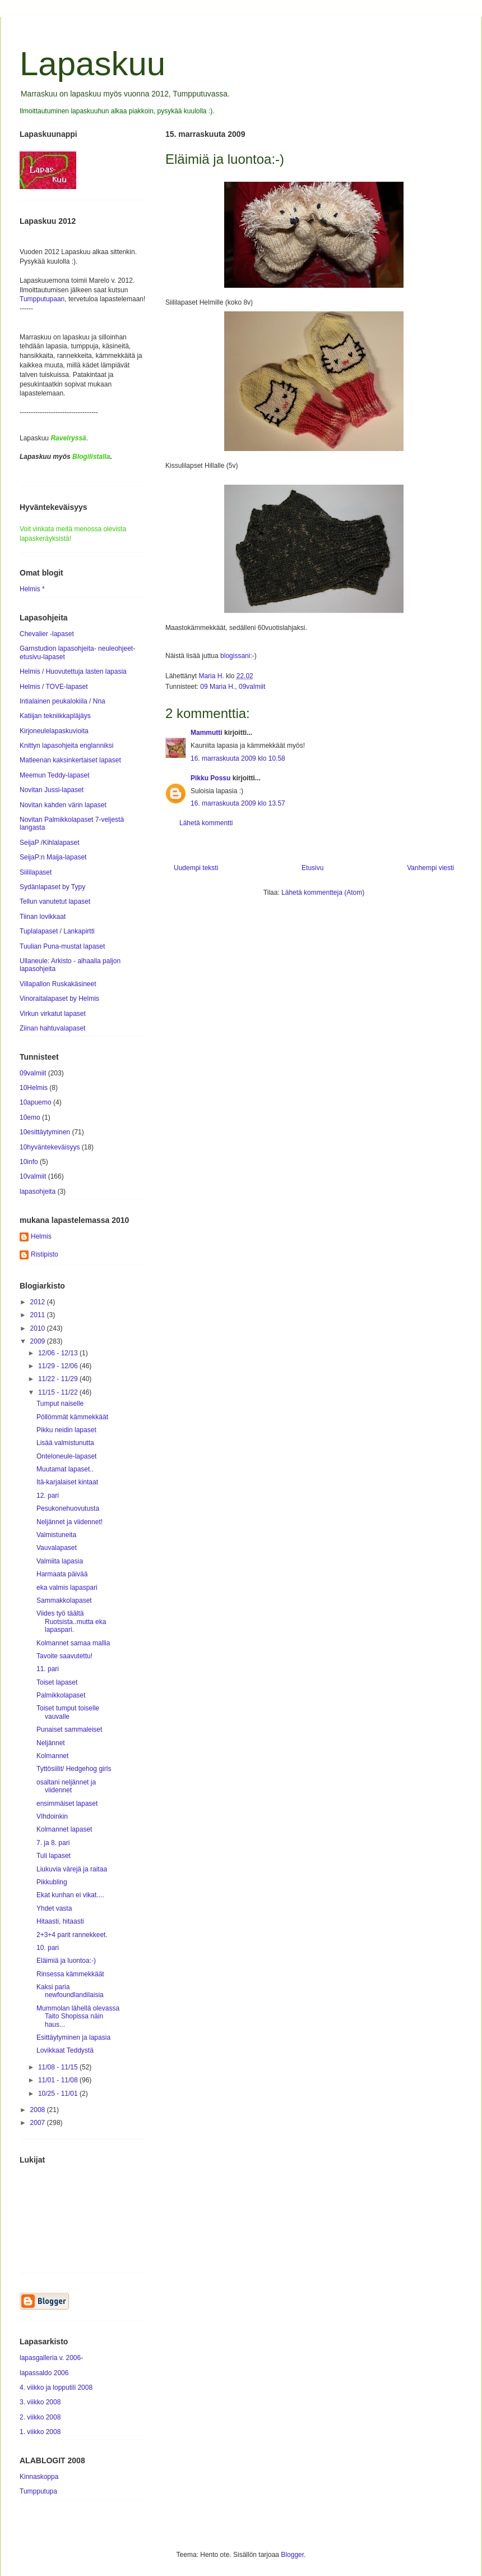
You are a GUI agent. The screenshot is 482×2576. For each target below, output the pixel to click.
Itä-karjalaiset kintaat (67, 1482)
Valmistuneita (56, 1535)
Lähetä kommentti (206, 823)
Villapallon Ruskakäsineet (58, 984)
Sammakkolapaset (64, 1600)
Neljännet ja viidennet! (69, 1522)
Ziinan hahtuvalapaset (52, 1028)
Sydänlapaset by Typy (52, 887)
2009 (38, 1341)
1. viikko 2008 (40, 2432)
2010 (38, 1328)
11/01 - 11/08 (59, 2080)
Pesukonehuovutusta (67, 1508)
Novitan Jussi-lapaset (52, 790)
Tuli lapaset (53, 1856)
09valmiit (252, 687)
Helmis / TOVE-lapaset (54, 687)
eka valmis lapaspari (67, 1587)
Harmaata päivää (61, 1574)
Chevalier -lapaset (47, 634)
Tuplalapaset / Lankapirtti (57, 931)
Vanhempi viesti (430, 868)
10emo (30, 1117)
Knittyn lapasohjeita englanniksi (66, 745)
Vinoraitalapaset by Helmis (59, 998)
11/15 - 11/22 (59, 1392)
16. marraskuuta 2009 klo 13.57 (238, 803)
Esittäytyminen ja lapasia (73, 2037)
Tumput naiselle (60, 1403)
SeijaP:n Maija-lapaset (53, 857)
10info (29, 1162)
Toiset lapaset (56, 1682)
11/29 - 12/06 (59, 1366)
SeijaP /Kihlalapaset (50, 843)
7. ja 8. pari (52, 1843)
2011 (38, 1315)
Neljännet (50, 1743)
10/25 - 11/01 (59, 2093)
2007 (38, 2123)
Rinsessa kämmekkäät (70, 1974)
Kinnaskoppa (39, 2477)
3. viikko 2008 (40, 2402)
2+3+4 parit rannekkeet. (72, 1935)
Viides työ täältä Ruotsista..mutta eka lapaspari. (71, 1621)
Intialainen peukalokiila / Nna (62, 701)
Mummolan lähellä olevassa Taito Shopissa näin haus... (77, 2016)
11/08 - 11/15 (59, 2067)
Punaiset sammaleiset (69, 1729)
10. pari (47, 1948)
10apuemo (36, 1102)
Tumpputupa (38, 2491)
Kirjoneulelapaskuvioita (54, 731)
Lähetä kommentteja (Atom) (322, 892)
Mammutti (207, 733)
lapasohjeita (37, 1191)
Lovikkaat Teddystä (65, 2050)
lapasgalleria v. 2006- (51, 2358)
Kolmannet (52, 1756)
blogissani (235, 656)
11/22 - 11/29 (59, 1379)
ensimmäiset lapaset (67, 1803)
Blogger (292, 2555)
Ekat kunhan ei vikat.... (70, 1895)
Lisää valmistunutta (65, 1443)
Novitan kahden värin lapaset (63, 805)
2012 (38, 1302)
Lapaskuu (92, 63)
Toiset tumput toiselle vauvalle (67, 1712)
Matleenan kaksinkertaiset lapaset (70, 760)
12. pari (47, 1495)
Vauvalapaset (56, 1548)
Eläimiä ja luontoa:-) (66, 1961)
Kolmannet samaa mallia (73, 1643)
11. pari (47, 1669)
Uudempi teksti (196, 868)
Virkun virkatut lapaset (53, 1014)
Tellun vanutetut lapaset (55, 901)
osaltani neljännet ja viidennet (66, 1786)
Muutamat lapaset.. (65, 1469)
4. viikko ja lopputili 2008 (56, 2387)
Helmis (41, 1236)
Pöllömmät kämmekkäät (72, 1417)
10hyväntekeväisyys (50, 1147)
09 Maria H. (217, 687)
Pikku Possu (210, 778)
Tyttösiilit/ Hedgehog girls (73, 1769)
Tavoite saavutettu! (64, 1656)
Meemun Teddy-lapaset (55, 775)
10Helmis (34, 1088)
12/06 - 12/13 (59, 1353)
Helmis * (32, 589)
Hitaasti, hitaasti (60, 1921)
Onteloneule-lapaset (66, 1456)
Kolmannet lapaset (64, 1829)
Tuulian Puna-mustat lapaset (62, 946)
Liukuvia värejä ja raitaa (71, 1869)
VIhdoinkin (52, 1816)
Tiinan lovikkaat (43, 917)
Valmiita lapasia (59, 1561)
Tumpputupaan (42, 299)
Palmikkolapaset (60, 1695)
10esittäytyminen (45, 1132)
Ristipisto (44, 1254)
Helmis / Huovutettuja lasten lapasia (73, 671)
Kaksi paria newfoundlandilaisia (70, 1991)
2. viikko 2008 (40, 2417)
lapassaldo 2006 (44, 2373)
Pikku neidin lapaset (66, 1430)
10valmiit (33, 1176)
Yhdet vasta (54, 1908)
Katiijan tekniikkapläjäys (55, 716)
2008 (38, 2110)
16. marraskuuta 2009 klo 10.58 (238, 758)
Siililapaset (36, 872)
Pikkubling (51, 1882)
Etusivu (312, 868)
